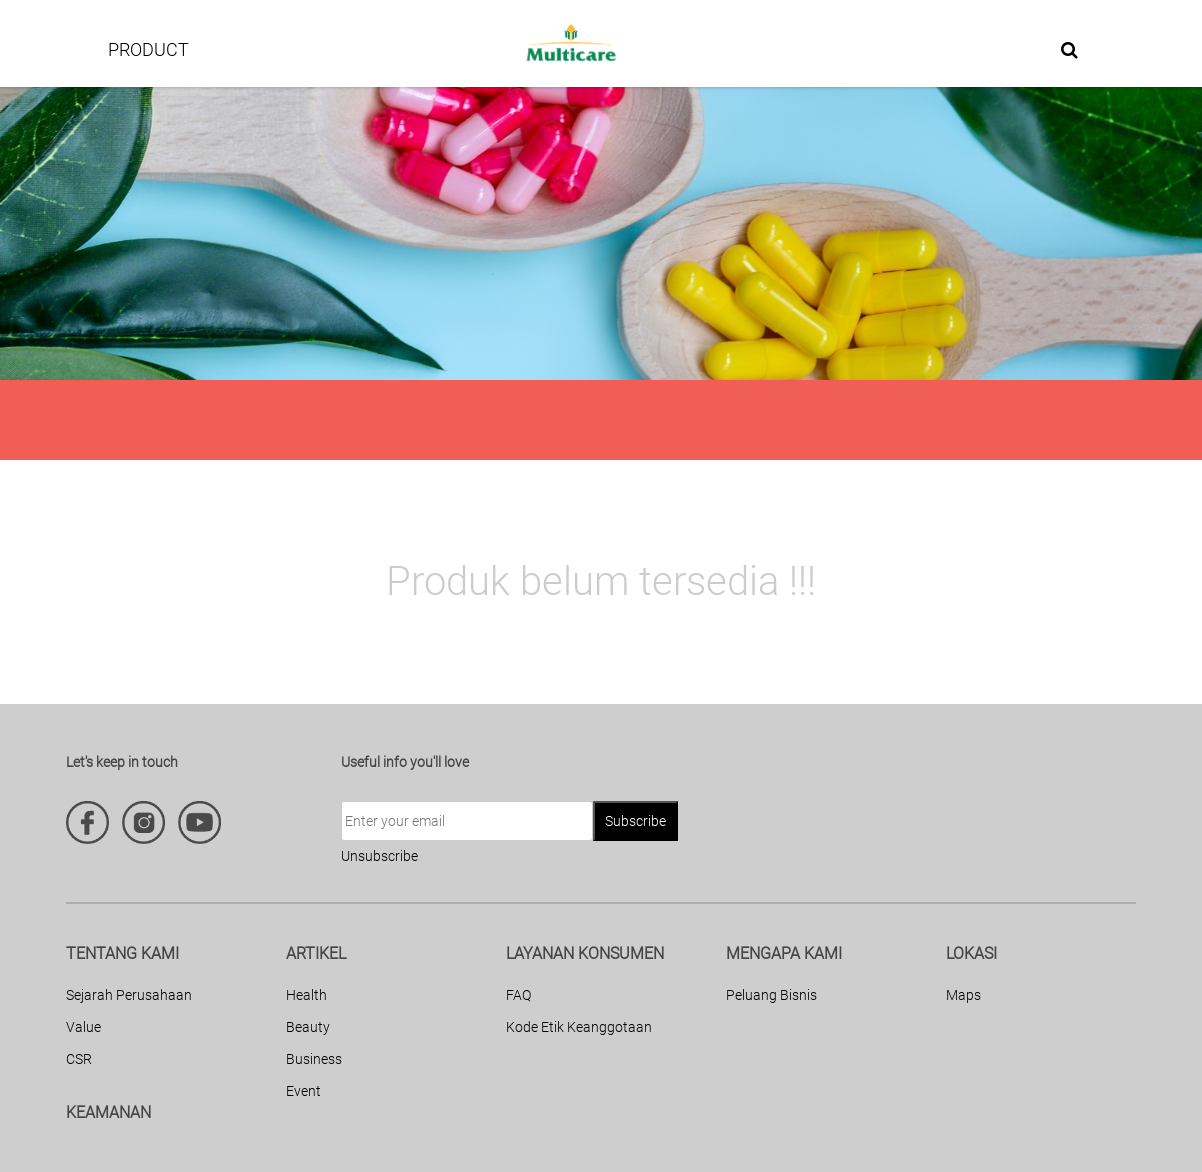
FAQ (518, 995)
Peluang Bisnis (771, 995)
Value (83, 1027)
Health (306, 995)
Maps (963, 995)
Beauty (308, 1027)
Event (303, 1091)
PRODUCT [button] (148, 49)
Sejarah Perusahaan (129, 995)
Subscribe (635, 821)
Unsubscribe (379, 856)
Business (314, 1059)
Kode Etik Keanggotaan (579, 1027)
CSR (79, 1059)
